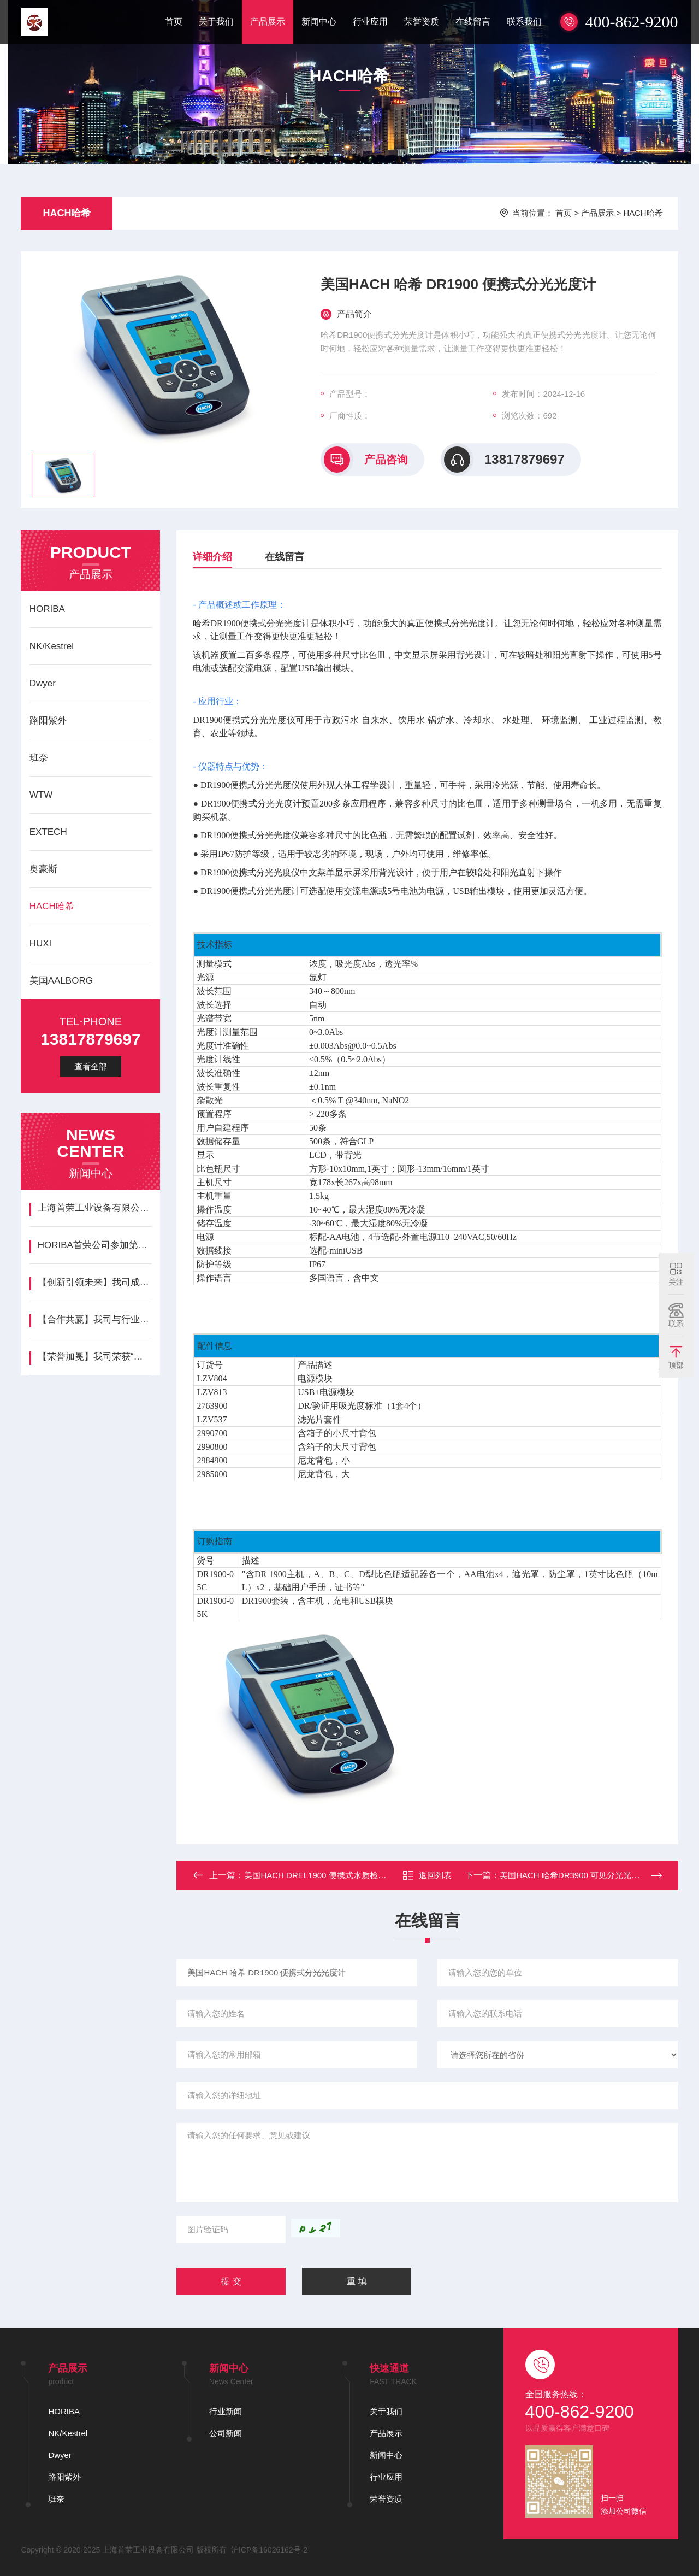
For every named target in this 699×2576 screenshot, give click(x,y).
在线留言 (472, 21)
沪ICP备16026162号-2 (269, 2549)
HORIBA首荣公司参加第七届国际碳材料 (95, 1245)
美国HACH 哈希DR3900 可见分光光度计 (574, 1875)
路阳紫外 (48, 720)
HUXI (40, 943)
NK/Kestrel (51, 646)
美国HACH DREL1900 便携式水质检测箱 (319, 1875)
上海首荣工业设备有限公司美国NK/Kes (95, 1208)
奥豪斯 (43, 869)
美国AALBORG (61, 980)
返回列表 (427, 1875)
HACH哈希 (67, 213)
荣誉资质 (421, 21)
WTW (40, 795)
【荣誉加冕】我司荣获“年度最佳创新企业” (95, 1356)
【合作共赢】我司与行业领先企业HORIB (95, 1319)
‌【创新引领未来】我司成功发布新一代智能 (95, 1282)
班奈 (38, 757)
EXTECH (48, 832)
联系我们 (524, 21)
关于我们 (216, 21)
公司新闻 (225, 2433)
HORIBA (47, 609)
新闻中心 (318, 21)
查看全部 (90, 1066)
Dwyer (42, 683)
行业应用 (370, 21)
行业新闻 (225, 2411)
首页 (173, 21)
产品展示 (267, 21)
